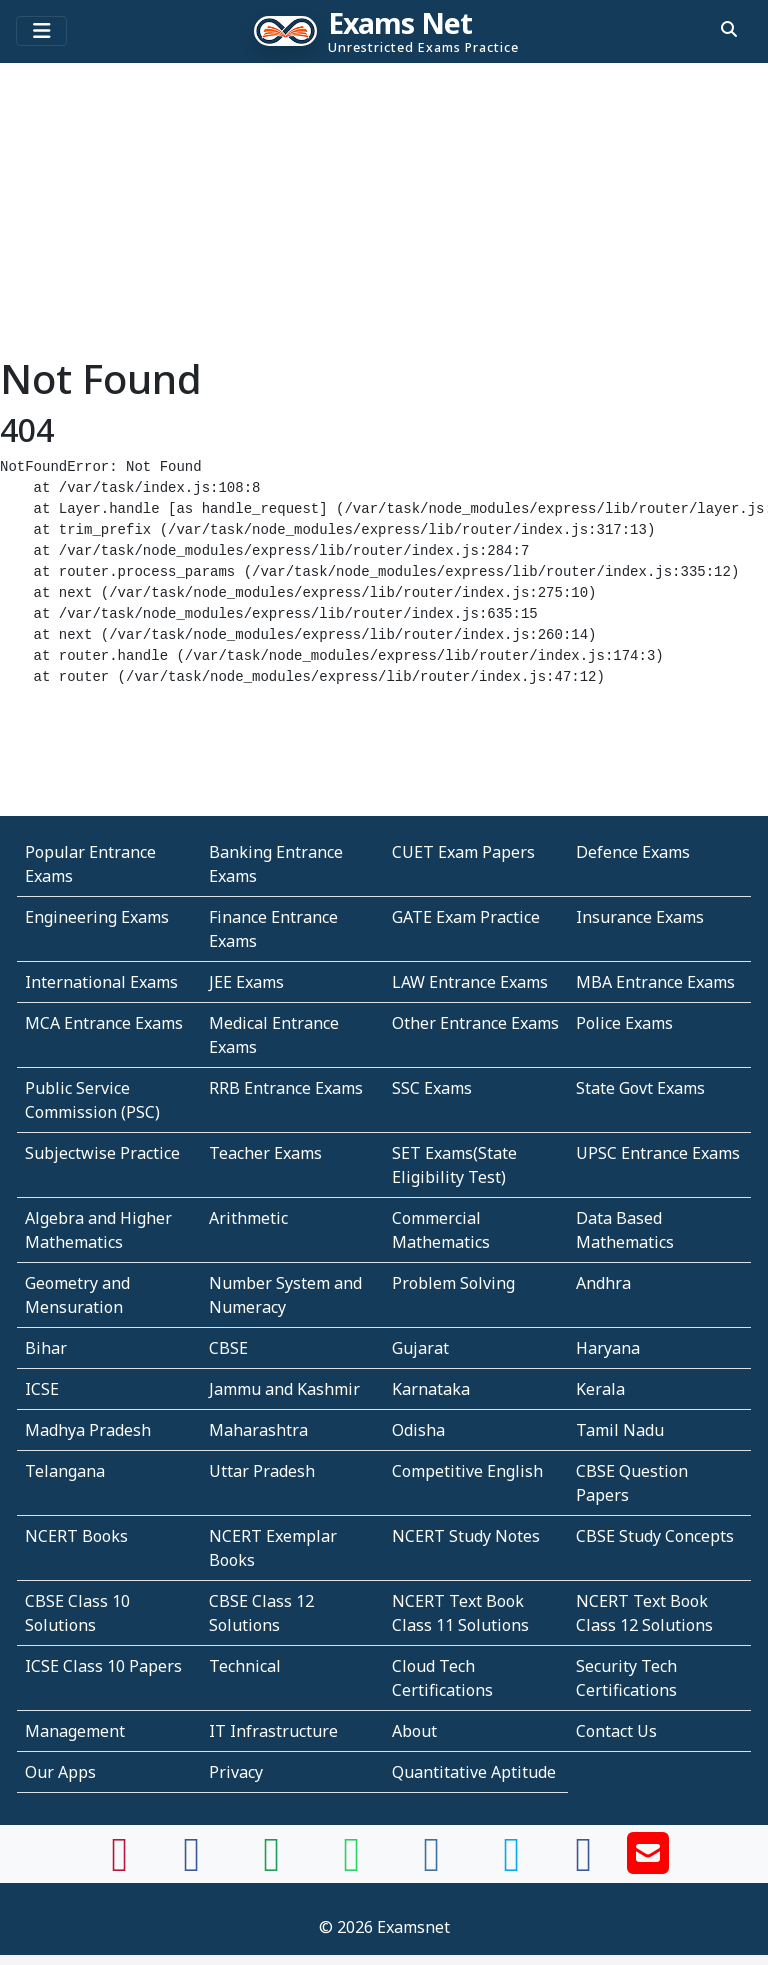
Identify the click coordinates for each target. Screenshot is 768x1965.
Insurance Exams (640, 917)
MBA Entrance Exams (655, 982)
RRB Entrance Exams (286, 1088)
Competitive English (467, 1471)
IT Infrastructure (273, 1731)
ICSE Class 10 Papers (103, 1666)
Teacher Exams (265, 1153)
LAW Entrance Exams (470, 982)
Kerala (600, 1389)
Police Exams (624, 1023)
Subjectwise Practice (102, 1153)
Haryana (608, 1348)
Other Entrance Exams (475, 1023)
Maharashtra (258, 1430)
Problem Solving (453, 1283)
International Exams (101, 982)
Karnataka (431, 1389)
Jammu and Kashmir (284, 1389)
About (414, 1731)
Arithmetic (248, 1218)
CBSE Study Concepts (655, 1536)
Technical (245, 1666)
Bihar (46, 1348)
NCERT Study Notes (466, 1536)
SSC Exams (432, 1088)
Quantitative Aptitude (474, 1772)
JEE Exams (246, 982)
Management (75, 1731)
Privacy (236, 1772)
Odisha (418, 1430)
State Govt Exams (640, 1088)
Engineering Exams (97, 917)
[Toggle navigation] (41, 31)
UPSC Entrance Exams (658, 1153)
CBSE (228, 1348)
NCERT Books (76, 1536)
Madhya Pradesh (88, 1430)
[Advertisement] (384, 215)
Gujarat (420, 1348)
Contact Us (616, 1731)
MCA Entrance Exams (104, 1023)
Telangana (65, 1471)
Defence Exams (633, 852)
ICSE (42, 1389)
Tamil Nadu (620, 1430)
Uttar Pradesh (262, 1471)
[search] (729, 29)
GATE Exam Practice (466, 917)
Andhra (603, 1283)
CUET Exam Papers (463, 852)
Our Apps (60, 1772)
